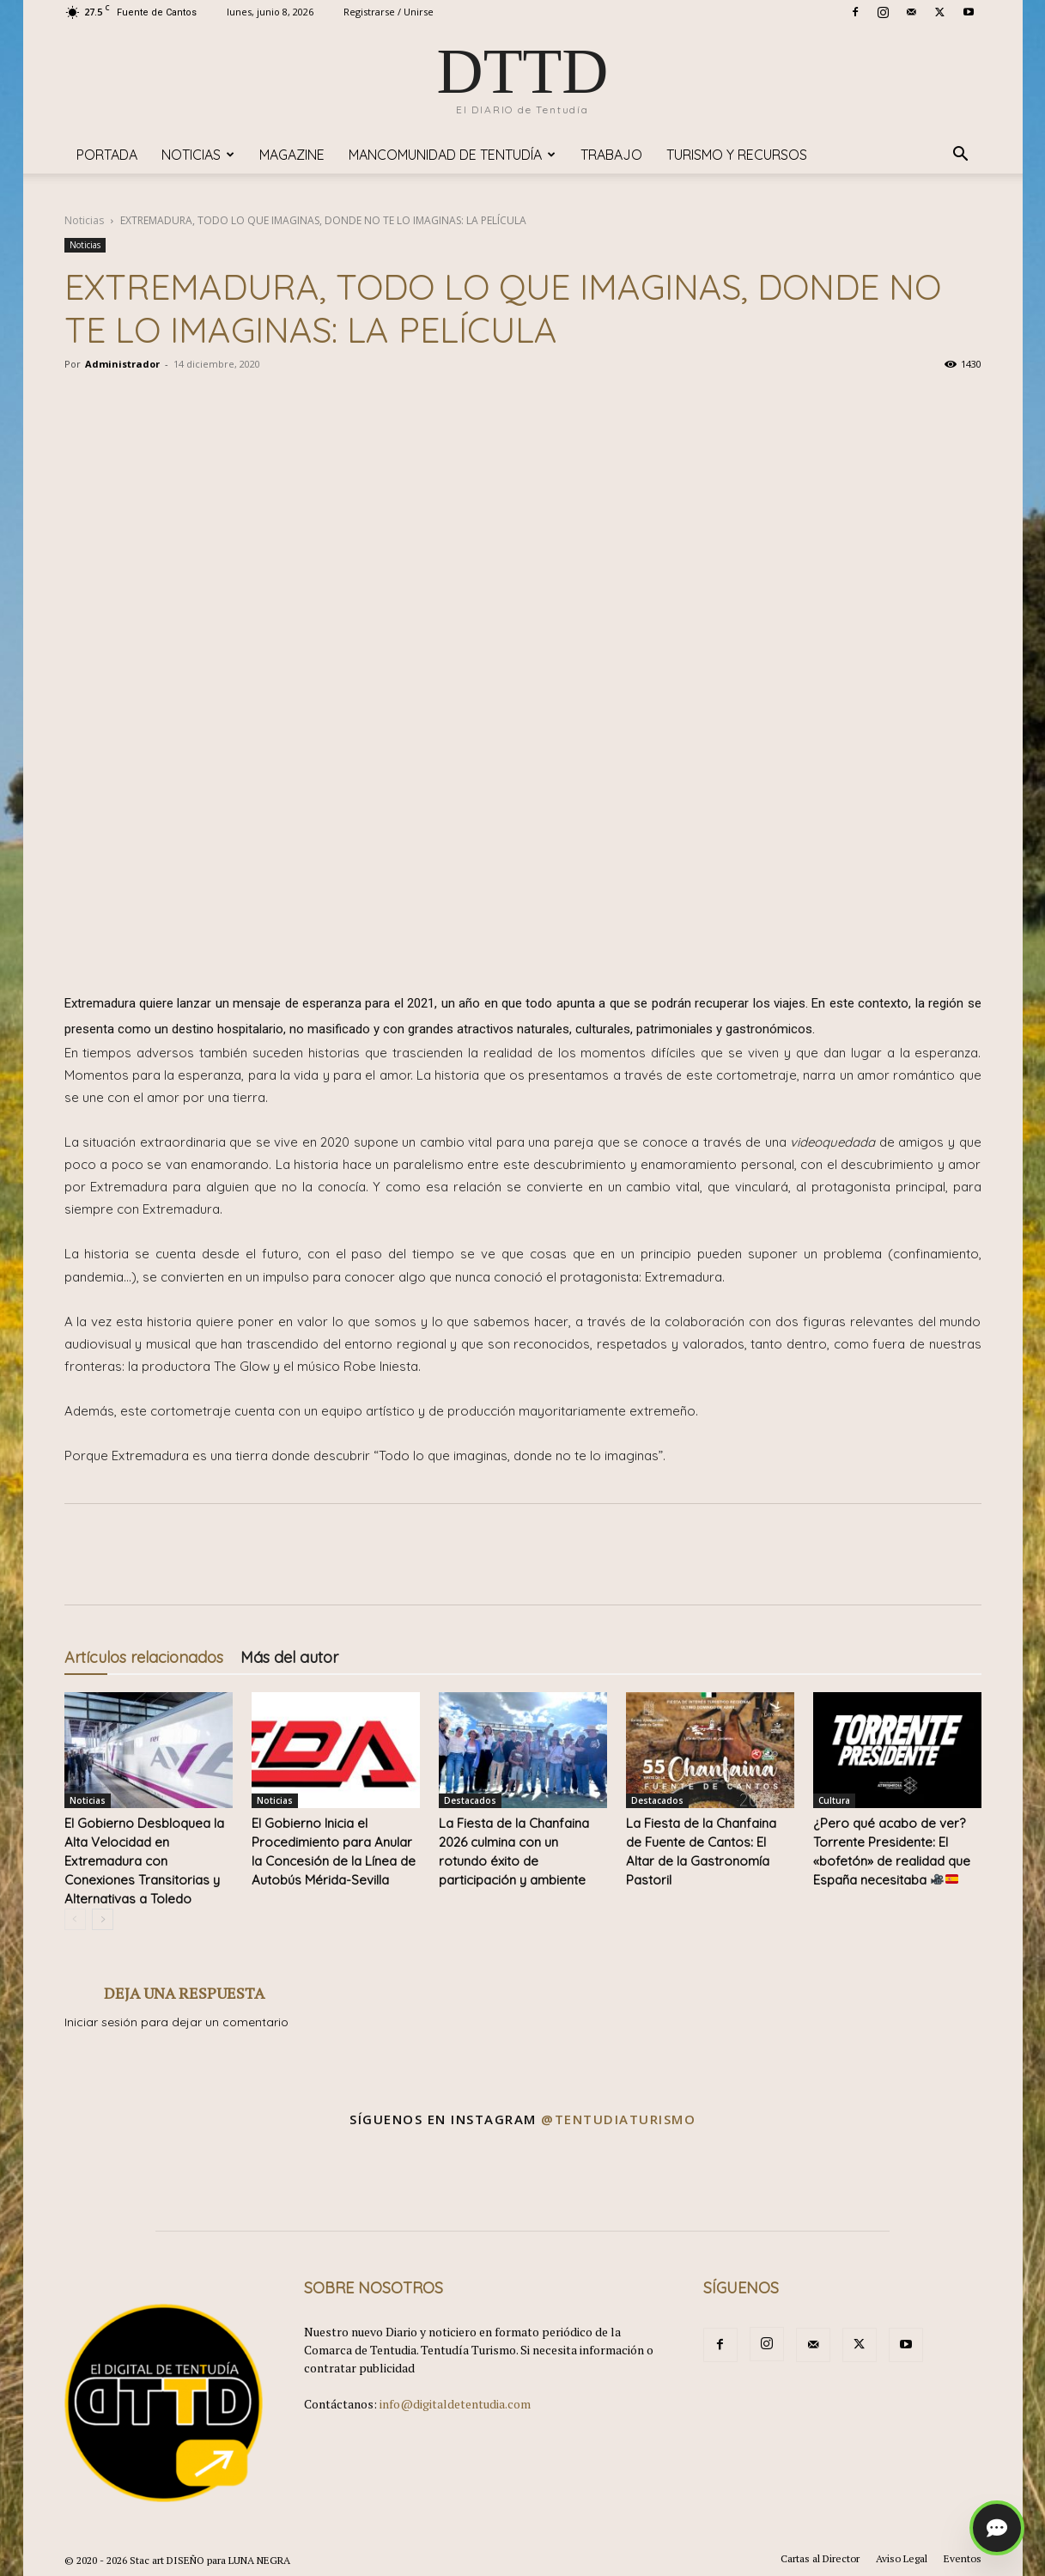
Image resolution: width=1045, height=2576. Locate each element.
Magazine (292, 154)
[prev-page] (75, 1919)
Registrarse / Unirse (388, 11)
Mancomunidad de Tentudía (452, 154)
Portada (106, 154)
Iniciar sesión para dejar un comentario (176, 2022)
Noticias (197, 154)
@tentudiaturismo (618, 2119)
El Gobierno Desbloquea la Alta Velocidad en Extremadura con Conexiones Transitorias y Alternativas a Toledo (144, 1861)
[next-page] (102, 1919)
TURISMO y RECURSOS (736, 154)
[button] (960, 156)
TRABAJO (611, 154)
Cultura (834, 1800)
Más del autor (289, 1657)
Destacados (470, 1800)
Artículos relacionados (143, 1657)
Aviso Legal (901, 2558)
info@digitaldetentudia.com (455, 2404)
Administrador (122, 363)
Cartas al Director (820, 2558)
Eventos (962, 2558)
